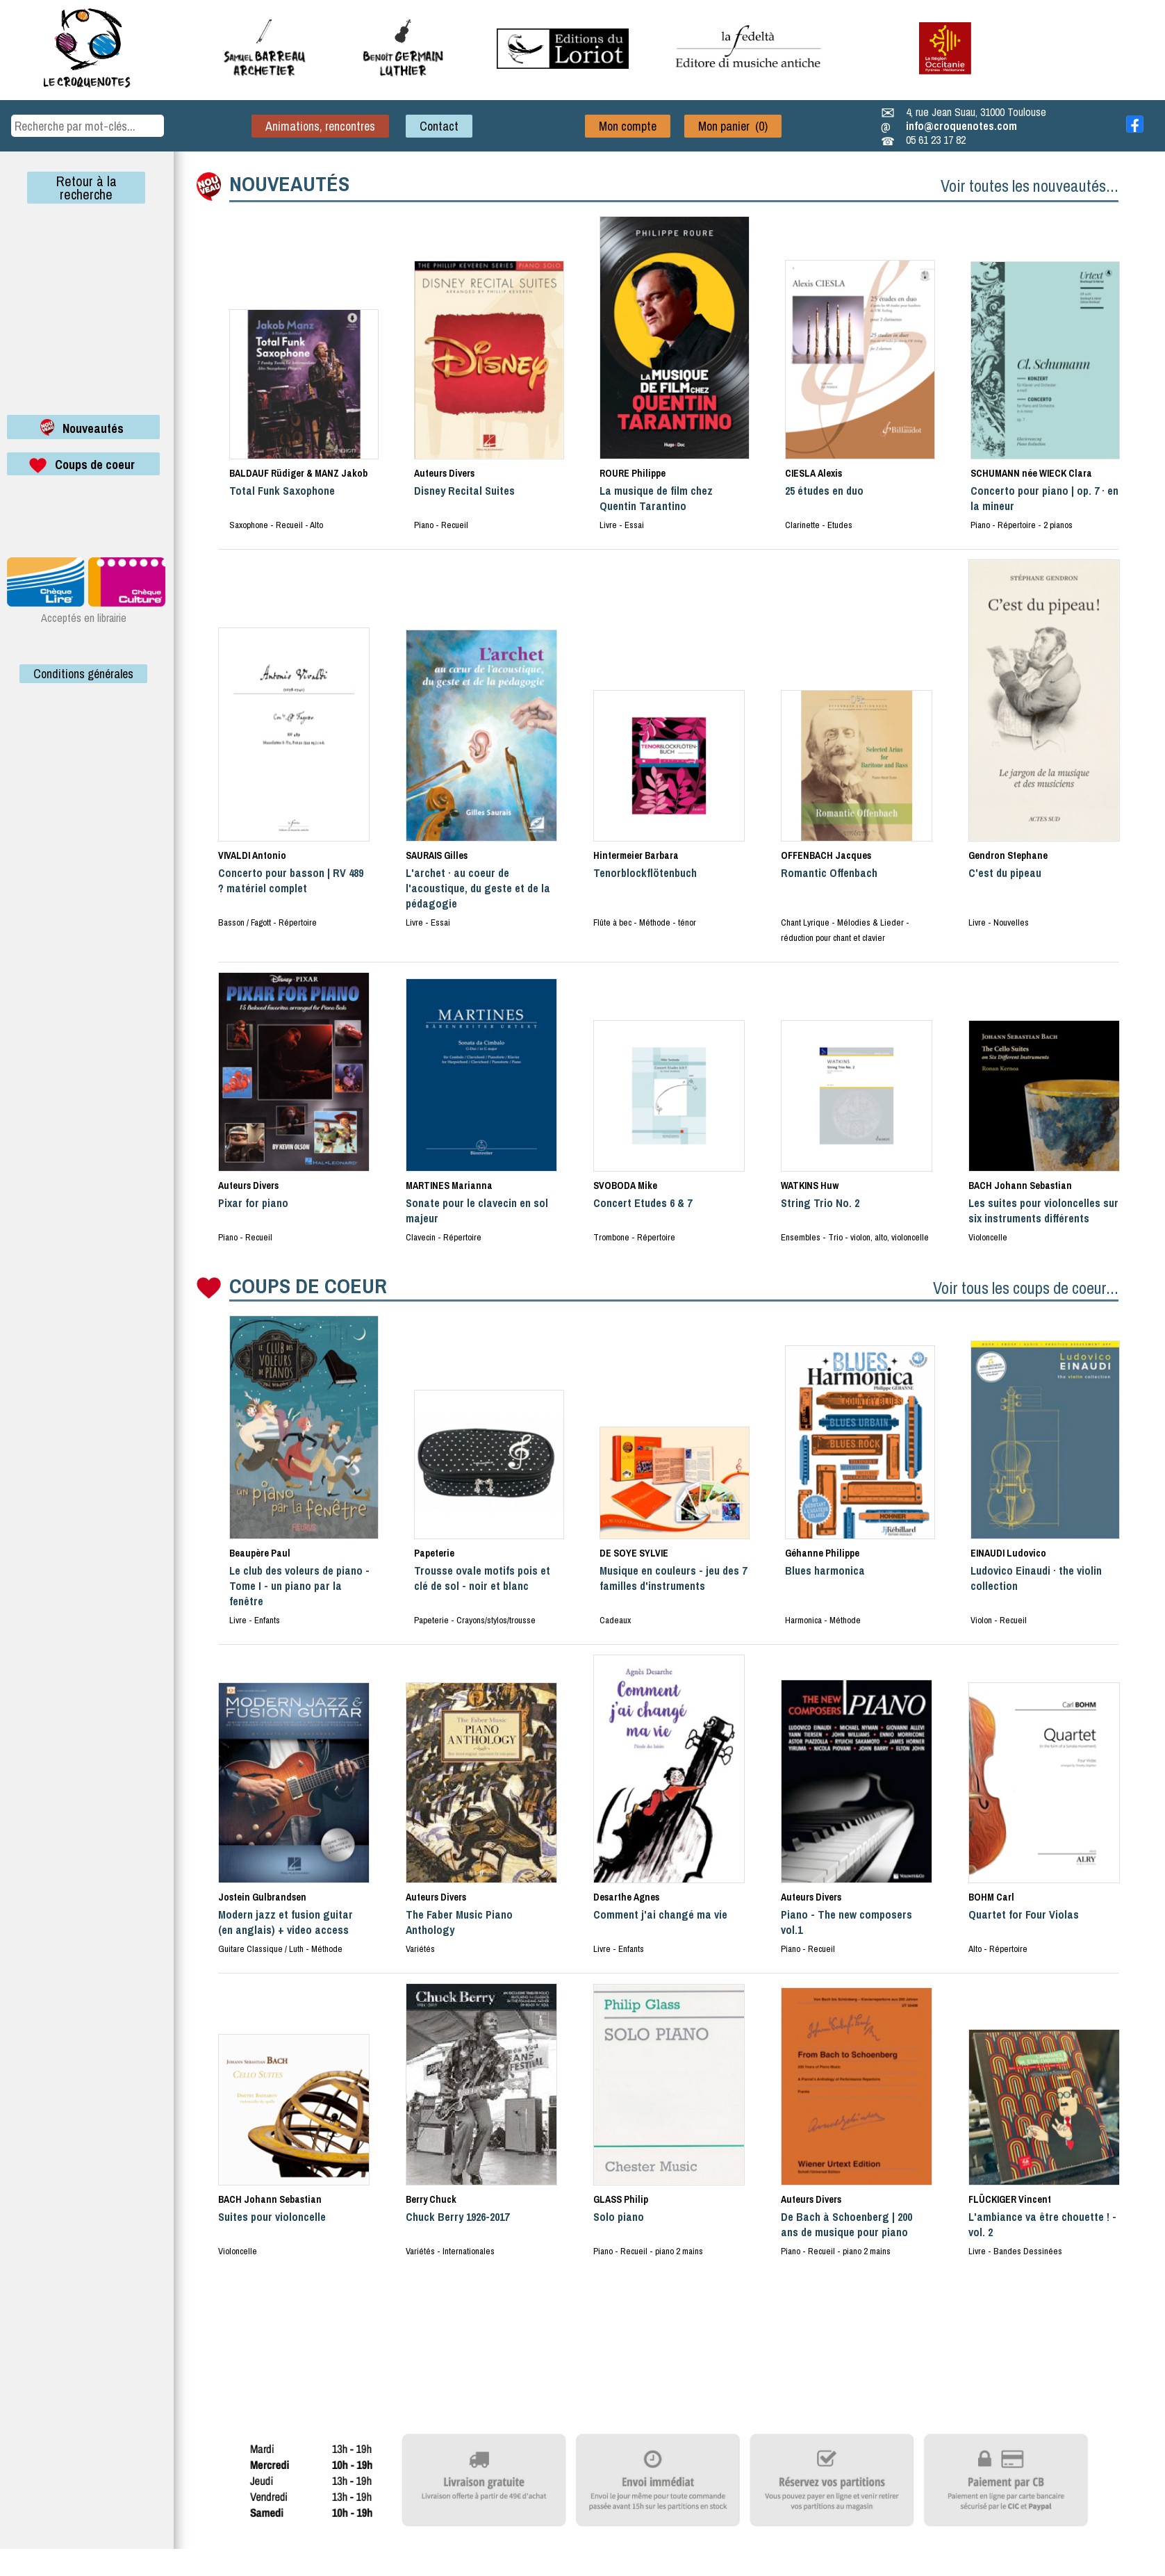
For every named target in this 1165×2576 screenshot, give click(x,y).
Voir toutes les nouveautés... (1029, 185)
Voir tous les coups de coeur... (1025, 1288)
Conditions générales (83, 673)
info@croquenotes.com (961, 125)
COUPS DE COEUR (308, 1285)
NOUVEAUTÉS (289, 183)
